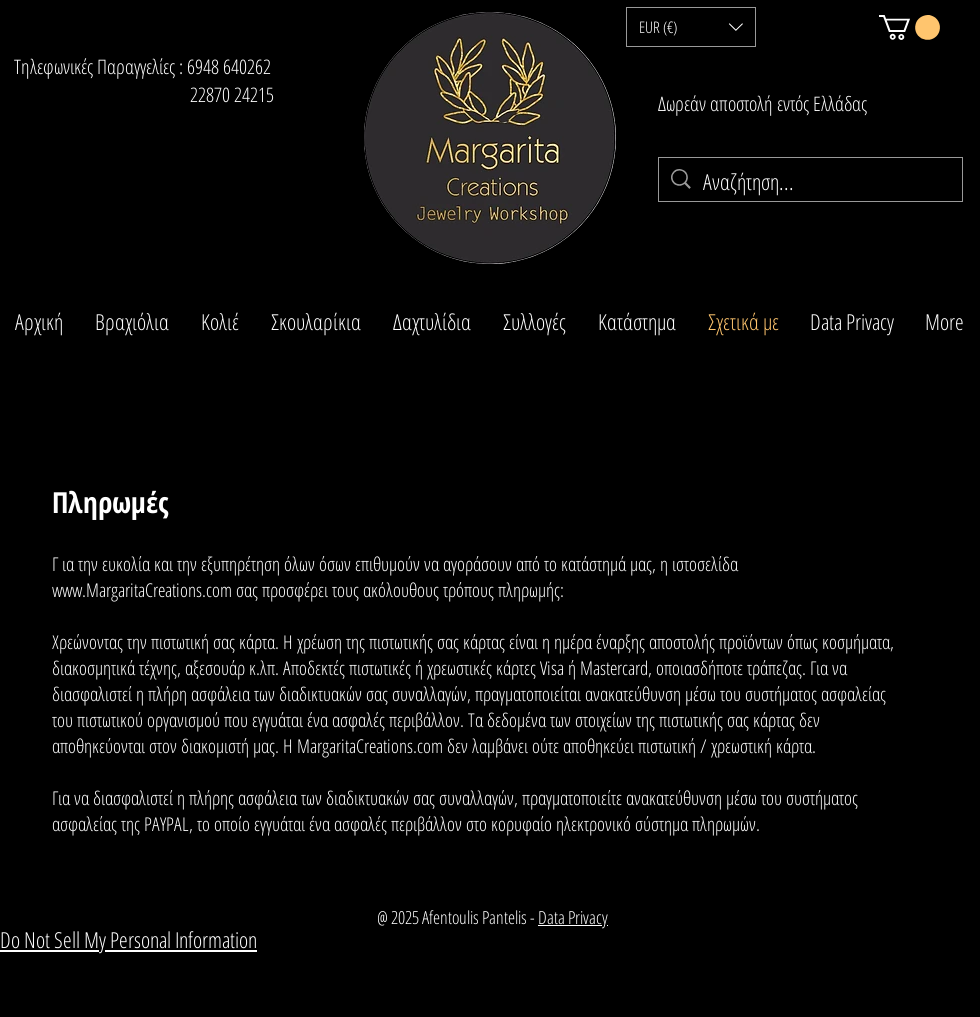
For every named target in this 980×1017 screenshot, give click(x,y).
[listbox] (691, 27)
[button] (691, 27)
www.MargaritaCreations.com (142, 590)
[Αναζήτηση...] (811, 181)
